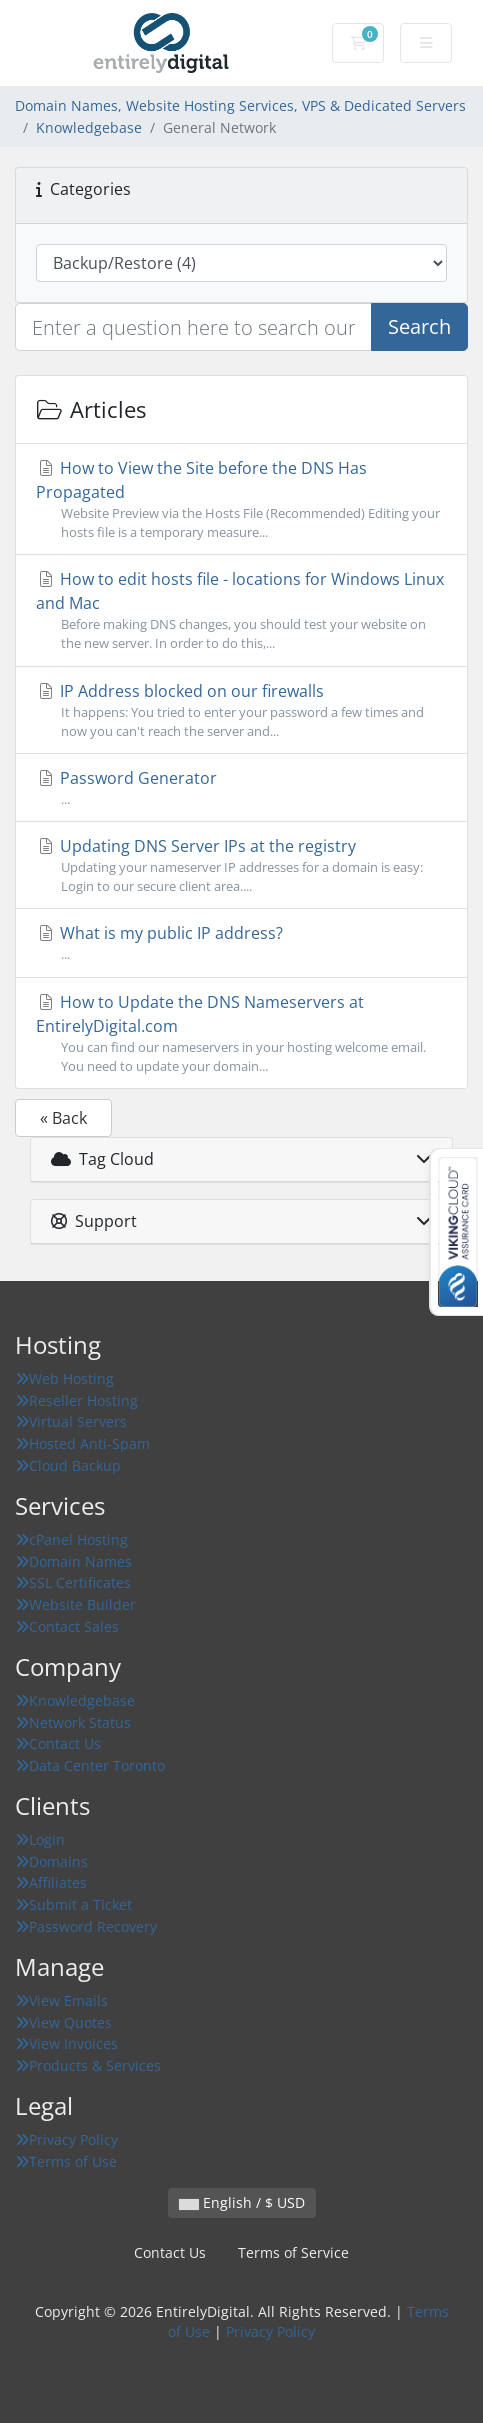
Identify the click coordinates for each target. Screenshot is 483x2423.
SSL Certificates (73, 1582)
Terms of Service (293, 2252)
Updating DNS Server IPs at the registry (241, 865)
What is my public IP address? (241, 943)
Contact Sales (67, 1626)
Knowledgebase (89, 127)
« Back (63, 1118)
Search (419, 326)
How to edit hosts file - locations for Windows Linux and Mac (241, 610)
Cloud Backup (68, 1465)
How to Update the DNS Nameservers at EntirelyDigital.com (241, 1033)
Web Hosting (64, 1378)
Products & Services (88, 2065)
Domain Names (73, 1561)
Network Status (73, 1722)
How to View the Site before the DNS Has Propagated (241, 499)
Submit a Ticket (73, 1904)
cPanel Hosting (71, 1539)
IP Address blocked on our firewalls (241, 710)
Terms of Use (66, 2161)
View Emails (61, 2000)
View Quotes (63, 2022)
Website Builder (75, 1604)
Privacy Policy (66, 2139)
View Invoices (66, 2043)
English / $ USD (242, 2202)
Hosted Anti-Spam (82, 1443)
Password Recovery (86, 1926)
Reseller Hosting (76, 1400)
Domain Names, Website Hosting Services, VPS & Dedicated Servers (240, 105)
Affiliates (51, 1882)
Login (40, 1839)
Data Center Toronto (90, 1765)
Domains (51, 1861)
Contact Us (58, 1743)
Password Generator (241, 788)
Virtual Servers (71, 1421)
